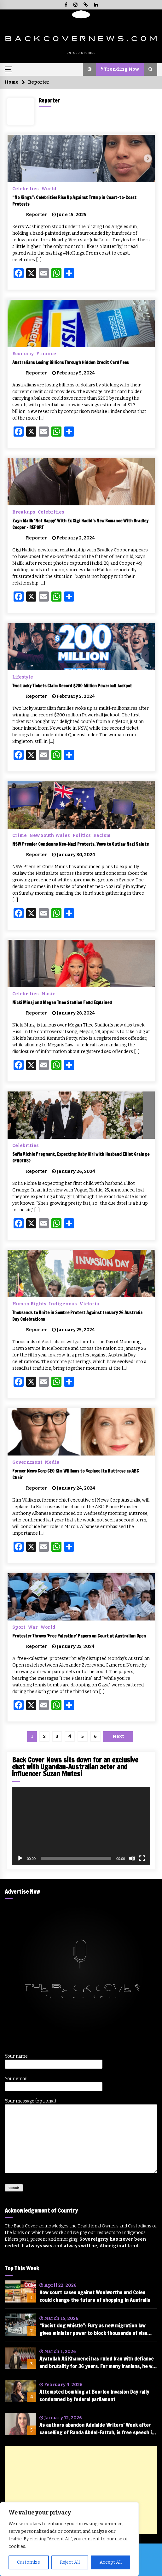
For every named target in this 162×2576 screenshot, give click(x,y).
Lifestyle (22, 676)
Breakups (23, 512)
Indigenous (63, 1303)
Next (118, 1736)
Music (48, 993)
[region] (69, 2539)
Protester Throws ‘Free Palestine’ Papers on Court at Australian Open (79, 1636)
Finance (46, 353)
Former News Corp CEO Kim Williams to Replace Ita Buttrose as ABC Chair (75, 1474)
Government (27, 1462)
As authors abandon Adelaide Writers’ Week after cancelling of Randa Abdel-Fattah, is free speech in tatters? (96, 2428)
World (48, 188)
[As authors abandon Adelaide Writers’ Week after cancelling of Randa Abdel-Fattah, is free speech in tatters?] (20, 2424)
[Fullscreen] (142, 1858)
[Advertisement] (81, 2490)
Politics (81, 835)
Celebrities (25, 188)
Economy (23, 353)
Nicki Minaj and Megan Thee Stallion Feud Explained (62, 1002)
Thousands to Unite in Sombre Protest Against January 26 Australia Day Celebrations (77, 1315)
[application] (81, 1826)
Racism (102, 835)
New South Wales (49, 835)
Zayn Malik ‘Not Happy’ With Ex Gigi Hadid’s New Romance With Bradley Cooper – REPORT (80, 524)
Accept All (111, 2562)
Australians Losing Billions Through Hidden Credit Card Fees (70, 362)
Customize (28, 2562)
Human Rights (29, 1303)
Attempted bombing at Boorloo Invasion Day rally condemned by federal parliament (94, 2395)
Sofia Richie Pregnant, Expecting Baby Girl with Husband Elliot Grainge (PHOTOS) (80, 1157)
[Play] (20, 1858)
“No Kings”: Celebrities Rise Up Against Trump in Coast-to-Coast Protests (74, 200)
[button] (89, 69)
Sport (18, 1627)
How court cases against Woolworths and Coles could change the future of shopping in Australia (94, 2296)
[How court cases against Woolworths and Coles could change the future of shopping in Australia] (20, 2291)
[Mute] (132, 1858)
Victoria (89, 1303)
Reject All (70, 2562)
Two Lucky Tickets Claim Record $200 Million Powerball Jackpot (72, 686)
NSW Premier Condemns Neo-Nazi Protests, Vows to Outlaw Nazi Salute (80, 844)
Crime (19, 835)
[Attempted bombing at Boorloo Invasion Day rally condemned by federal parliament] (20, 2391)
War (33, 1627)
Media (52, 1462)
